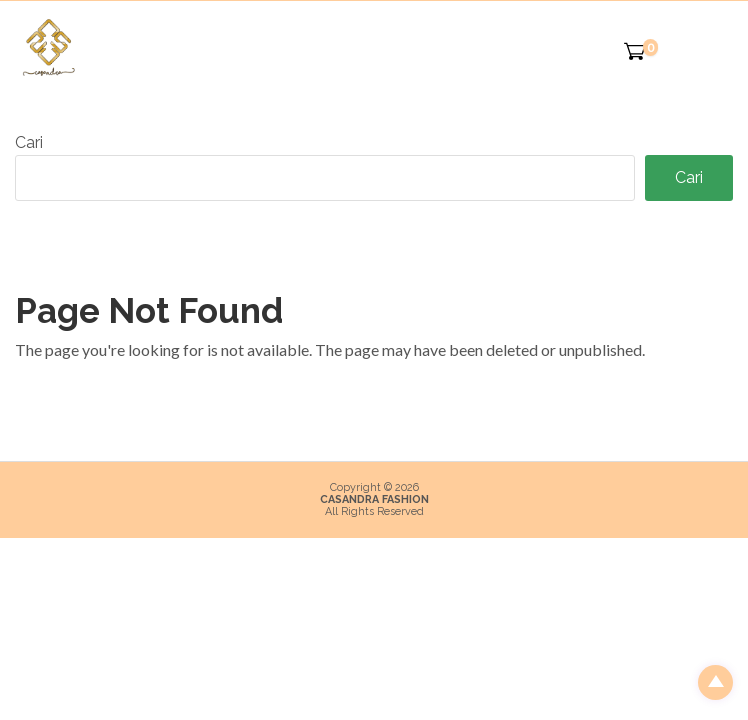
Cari (29, 142)
